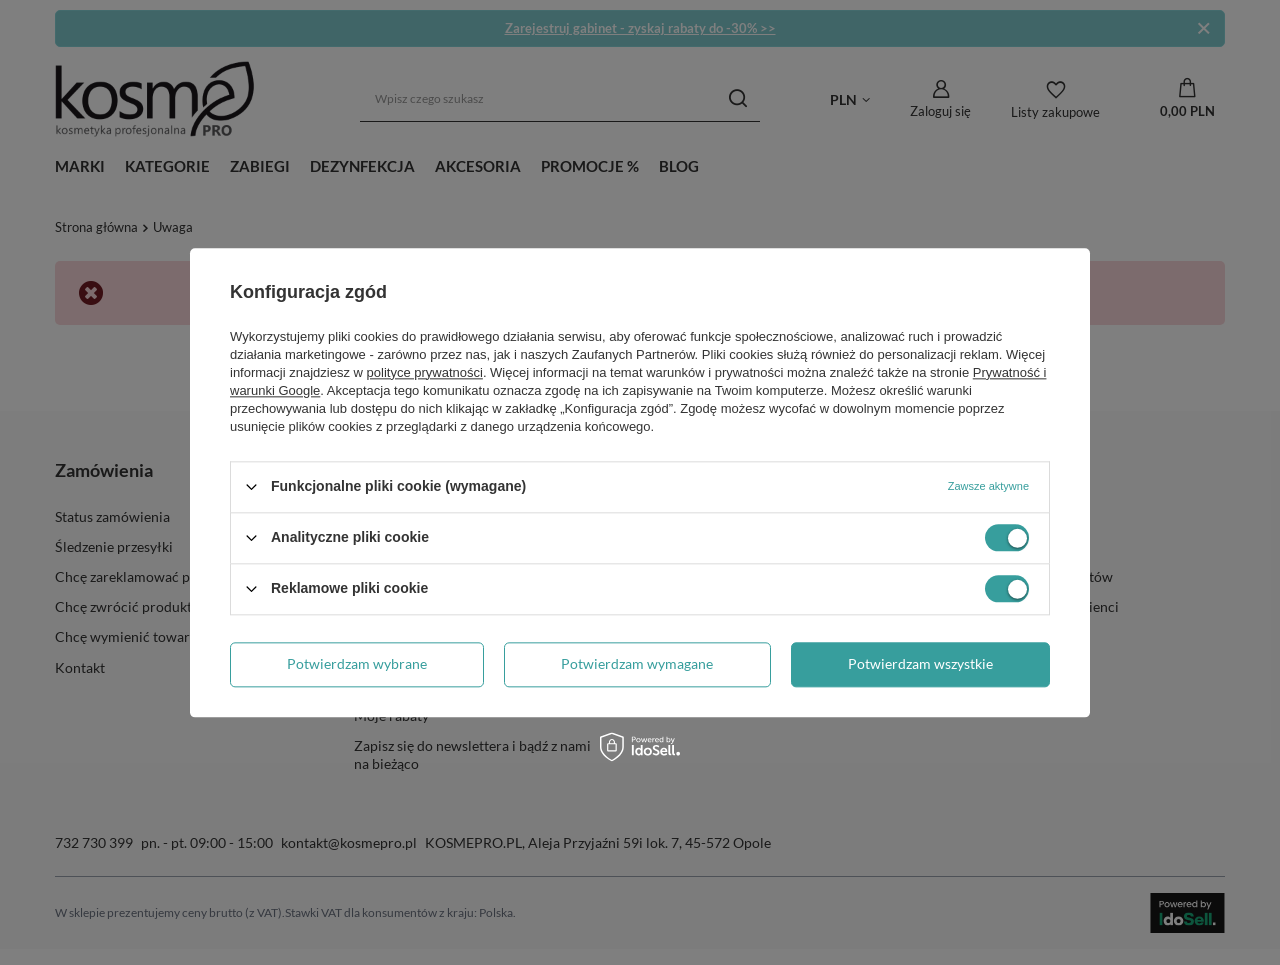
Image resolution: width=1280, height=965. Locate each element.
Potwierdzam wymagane (637, 663)
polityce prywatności (425, 372)
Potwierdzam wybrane (357, 663)
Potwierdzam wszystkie (920, 663)
